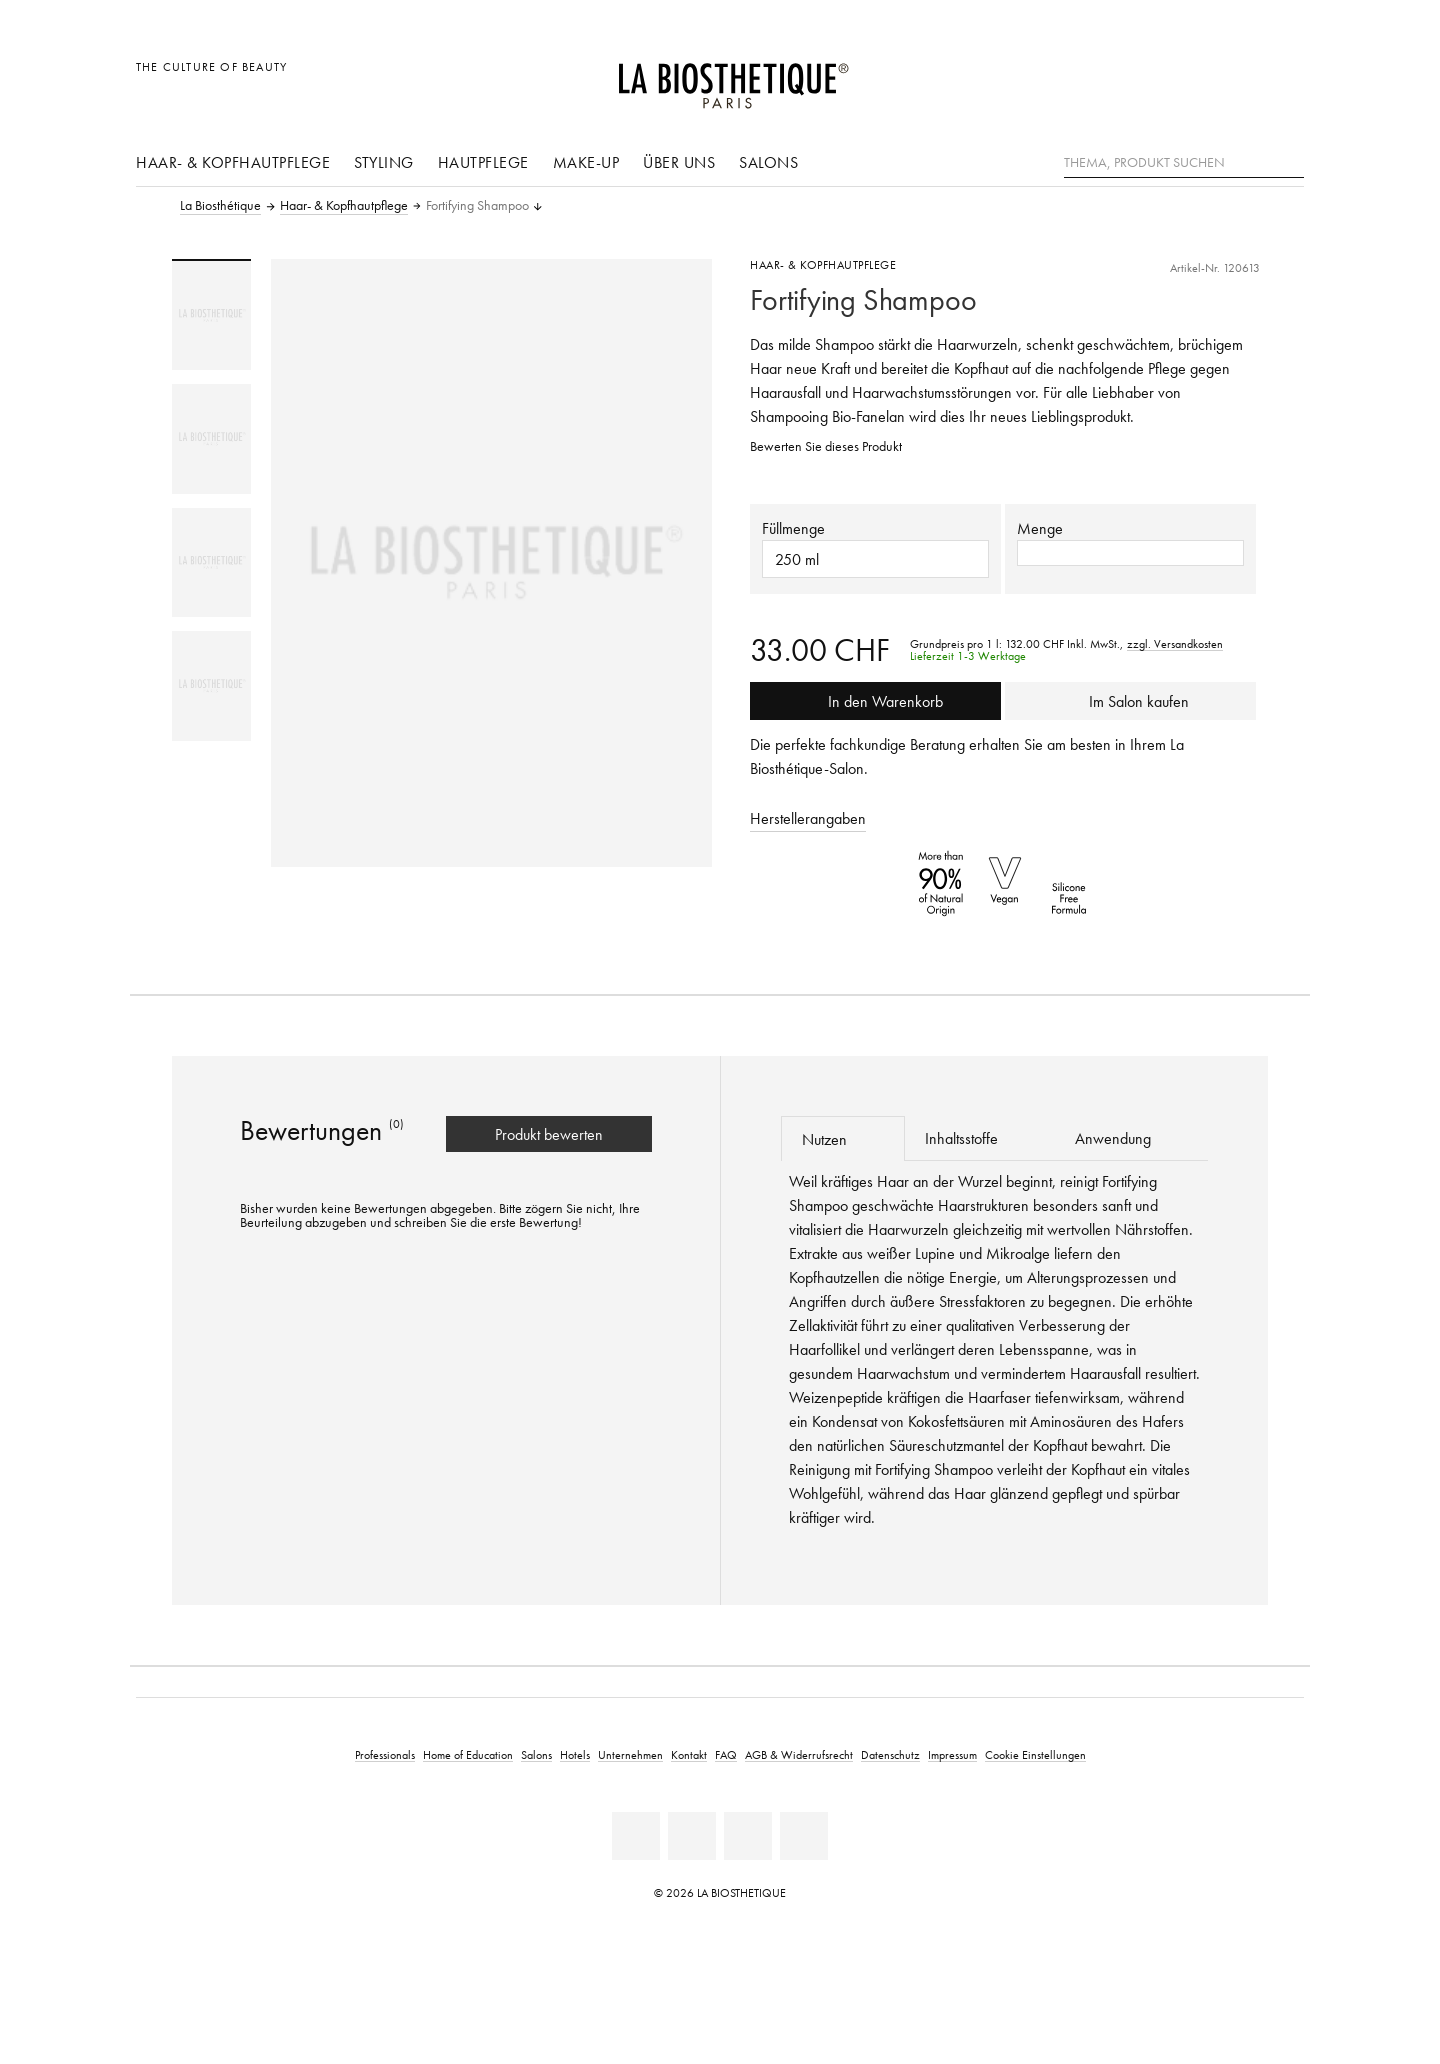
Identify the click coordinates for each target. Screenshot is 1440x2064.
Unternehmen (630, 1754)
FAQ (726, 1754)
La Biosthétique (220, 206)
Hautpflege (483, 162)
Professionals (385, 1754)
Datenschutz (890, 1754)
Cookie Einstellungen (1035, 1754)
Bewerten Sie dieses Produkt (826, 446)
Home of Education (468, 1754)
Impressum (952, 1754)
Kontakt (689, 1754)
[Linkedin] (636, 1836)
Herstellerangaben (808, 818)
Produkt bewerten (549, 1134)
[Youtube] (748, 1836)
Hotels (575, 1754)
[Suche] (1289, 160)
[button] (1130, 553)
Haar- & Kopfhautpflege (233, 162)
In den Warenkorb (876, 701)
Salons (768, 162)
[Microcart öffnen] (1283, 77)
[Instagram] (804, 1836)
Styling (384, 162)
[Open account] (1238, 77)
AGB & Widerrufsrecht (799, 1754)
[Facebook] (692, 1836)
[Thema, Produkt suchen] (1184, 163)
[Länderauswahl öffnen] (1192, 77)
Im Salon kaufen (1130, 701)
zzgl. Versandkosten (1175, 644)
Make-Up (586, 162)
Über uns (679, 162)
